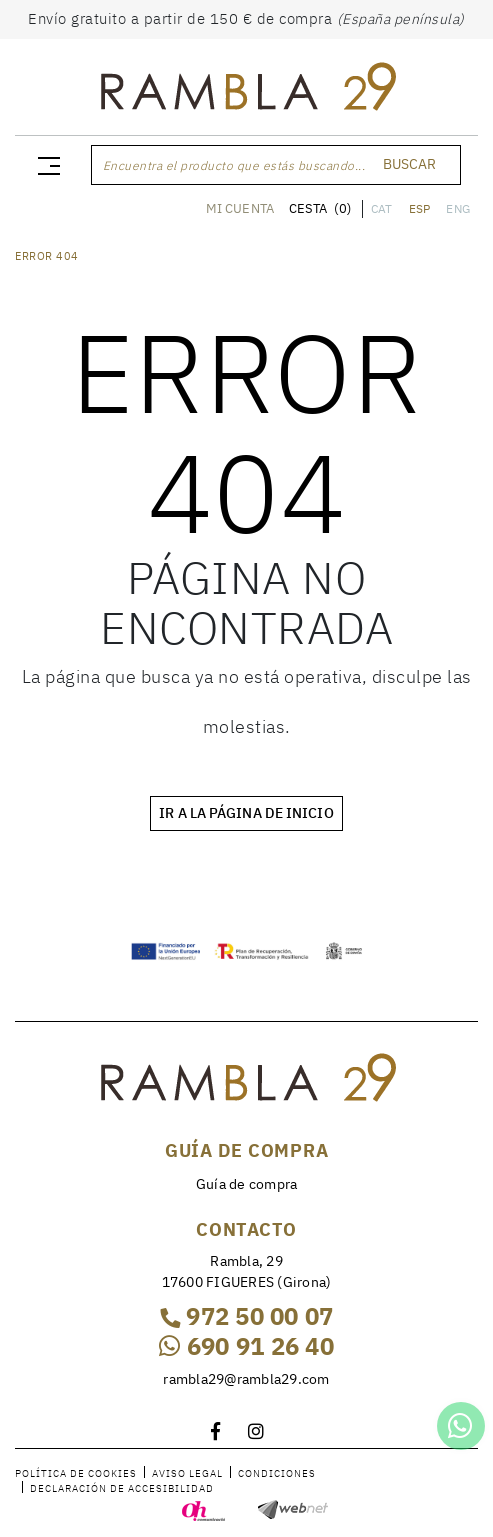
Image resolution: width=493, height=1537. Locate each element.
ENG (458, 208)
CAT (382, 208)
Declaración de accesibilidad (122, 1488)
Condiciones (277, 1473)
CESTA (320, 208)
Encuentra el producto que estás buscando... (234, 165)
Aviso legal (187, 1473)
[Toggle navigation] (45, 165)
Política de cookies (76, 1473)
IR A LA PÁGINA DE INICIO (246, 813)
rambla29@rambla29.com (246, 1379)
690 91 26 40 (246, 1346)
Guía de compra (247, 1184)
